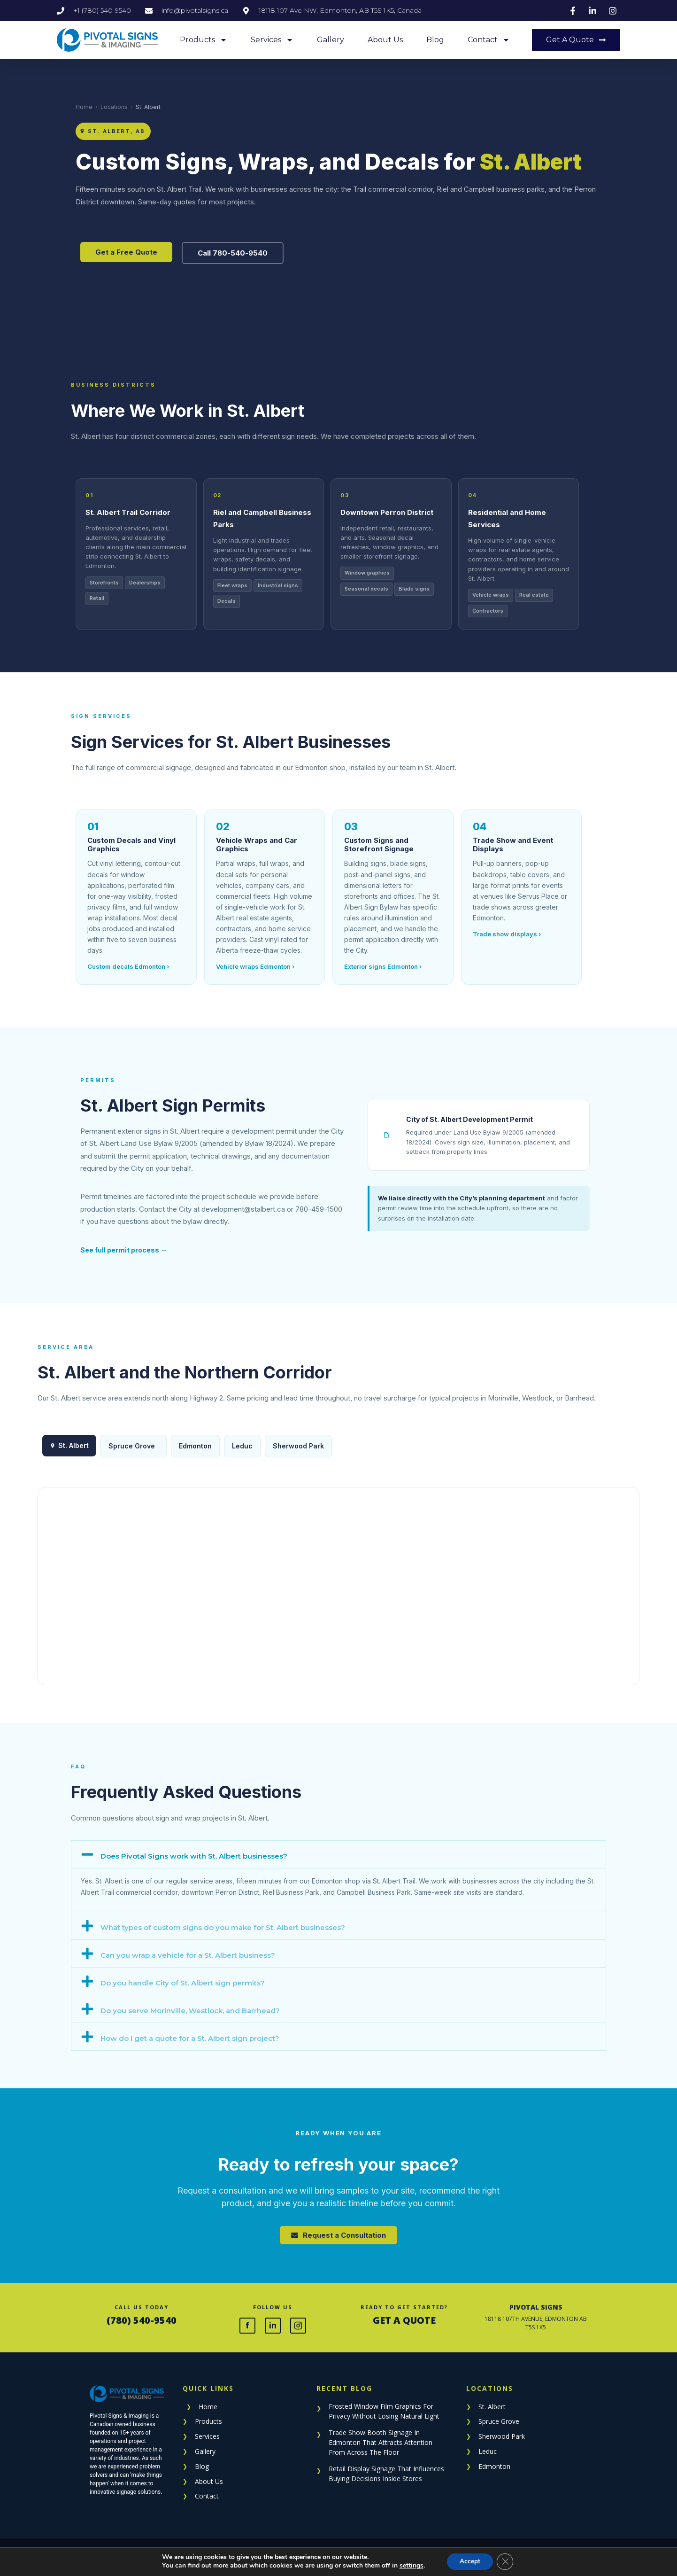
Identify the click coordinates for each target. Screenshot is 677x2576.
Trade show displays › (507, 934)
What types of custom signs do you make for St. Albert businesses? (222, 1927)
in (273, 2325)
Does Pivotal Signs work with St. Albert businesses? (193, 1856)
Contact (489, 39)
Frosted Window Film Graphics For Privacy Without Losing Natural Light (384, 2411)
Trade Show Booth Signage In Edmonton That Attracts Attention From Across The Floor (380, 2442)
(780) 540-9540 (142, 2320)
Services (272, 39)
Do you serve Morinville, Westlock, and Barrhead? (190, 2010)
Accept (470, 2561)
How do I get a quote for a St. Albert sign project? (189, 2038)
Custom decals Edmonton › (128, 966)
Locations (114, 106)
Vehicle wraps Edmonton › (255, 966)
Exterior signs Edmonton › (383, 966)
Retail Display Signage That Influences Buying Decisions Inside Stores (386, 2473)
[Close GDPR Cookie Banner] (506, 2561)
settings (410, 2565)
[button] (338, 1854)
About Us (385, 39)
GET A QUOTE (404, 2320)
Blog (435, 39)
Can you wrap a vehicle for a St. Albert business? (187, 1955)
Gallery (330, 39)
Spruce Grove (131, 1446)
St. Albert (492, 2406)
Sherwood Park (298, 1446)
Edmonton (195, 1446)
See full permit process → (123, 1250)
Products (203, 39)
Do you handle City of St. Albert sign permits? (182, 1982)
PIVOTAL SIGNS (535, 2307)
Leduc (242, 1446)
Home (84, 106)
